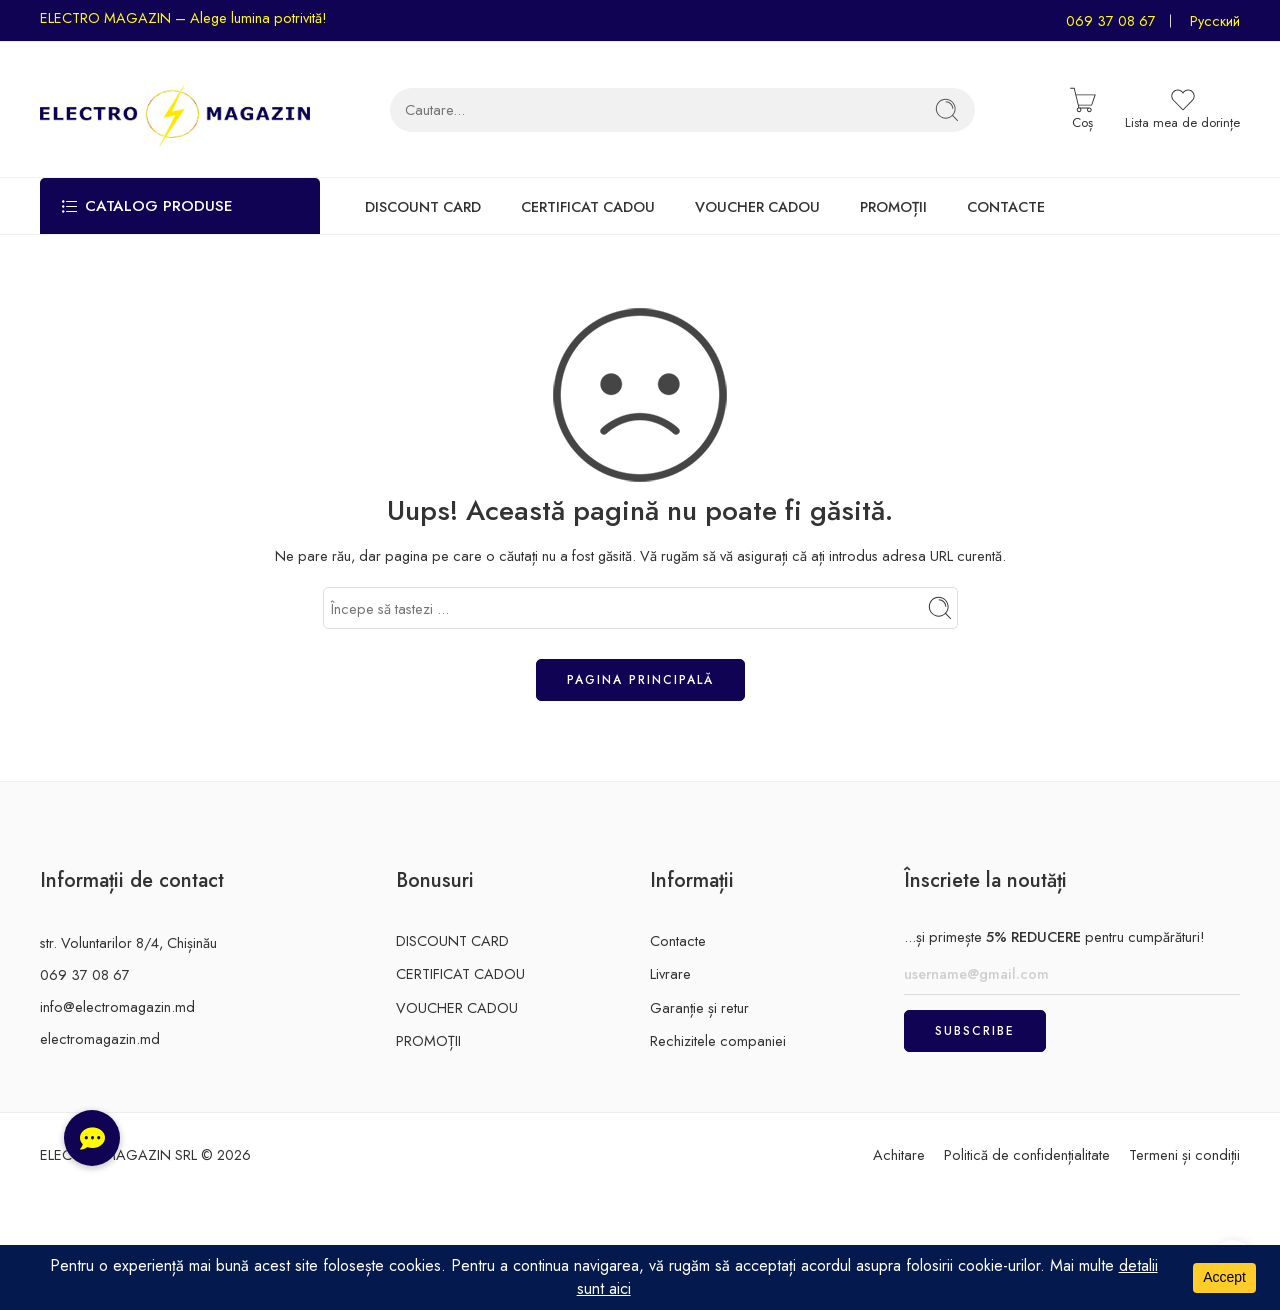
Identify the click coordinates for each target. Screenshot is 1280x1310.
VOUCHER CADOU (757, 206)
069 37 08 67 (1111, 20)
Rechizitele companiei (718, 1040)
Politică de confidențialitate (1027, 1154)
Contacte (678, 940)
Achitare (899, 1154)
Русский (1215, 20)
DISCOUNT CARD (423, 206)
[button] (92, 1138)
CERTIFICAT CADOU (588, 206)
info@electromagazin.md (117, 1006)
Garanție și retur (699, 1007)
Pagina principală (640, 680)
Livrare (670, 973)
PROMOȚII (893, 206)
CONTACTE (1006, 206)
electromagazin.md (100, 1038)
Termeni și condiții (1184, 1154)
